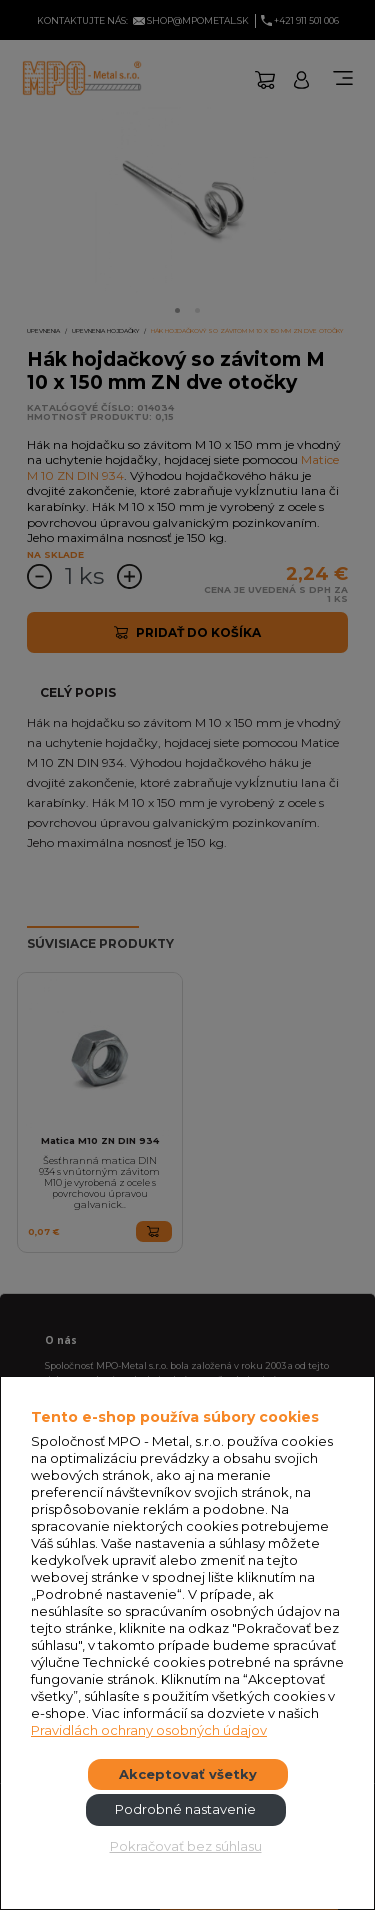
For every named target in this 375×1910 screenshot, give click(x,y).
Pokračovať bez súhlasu (186, 1846)
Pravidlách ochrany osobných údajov (149, 1730)
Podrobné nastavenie (185, 1809)
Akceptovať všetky (188, 1774)
